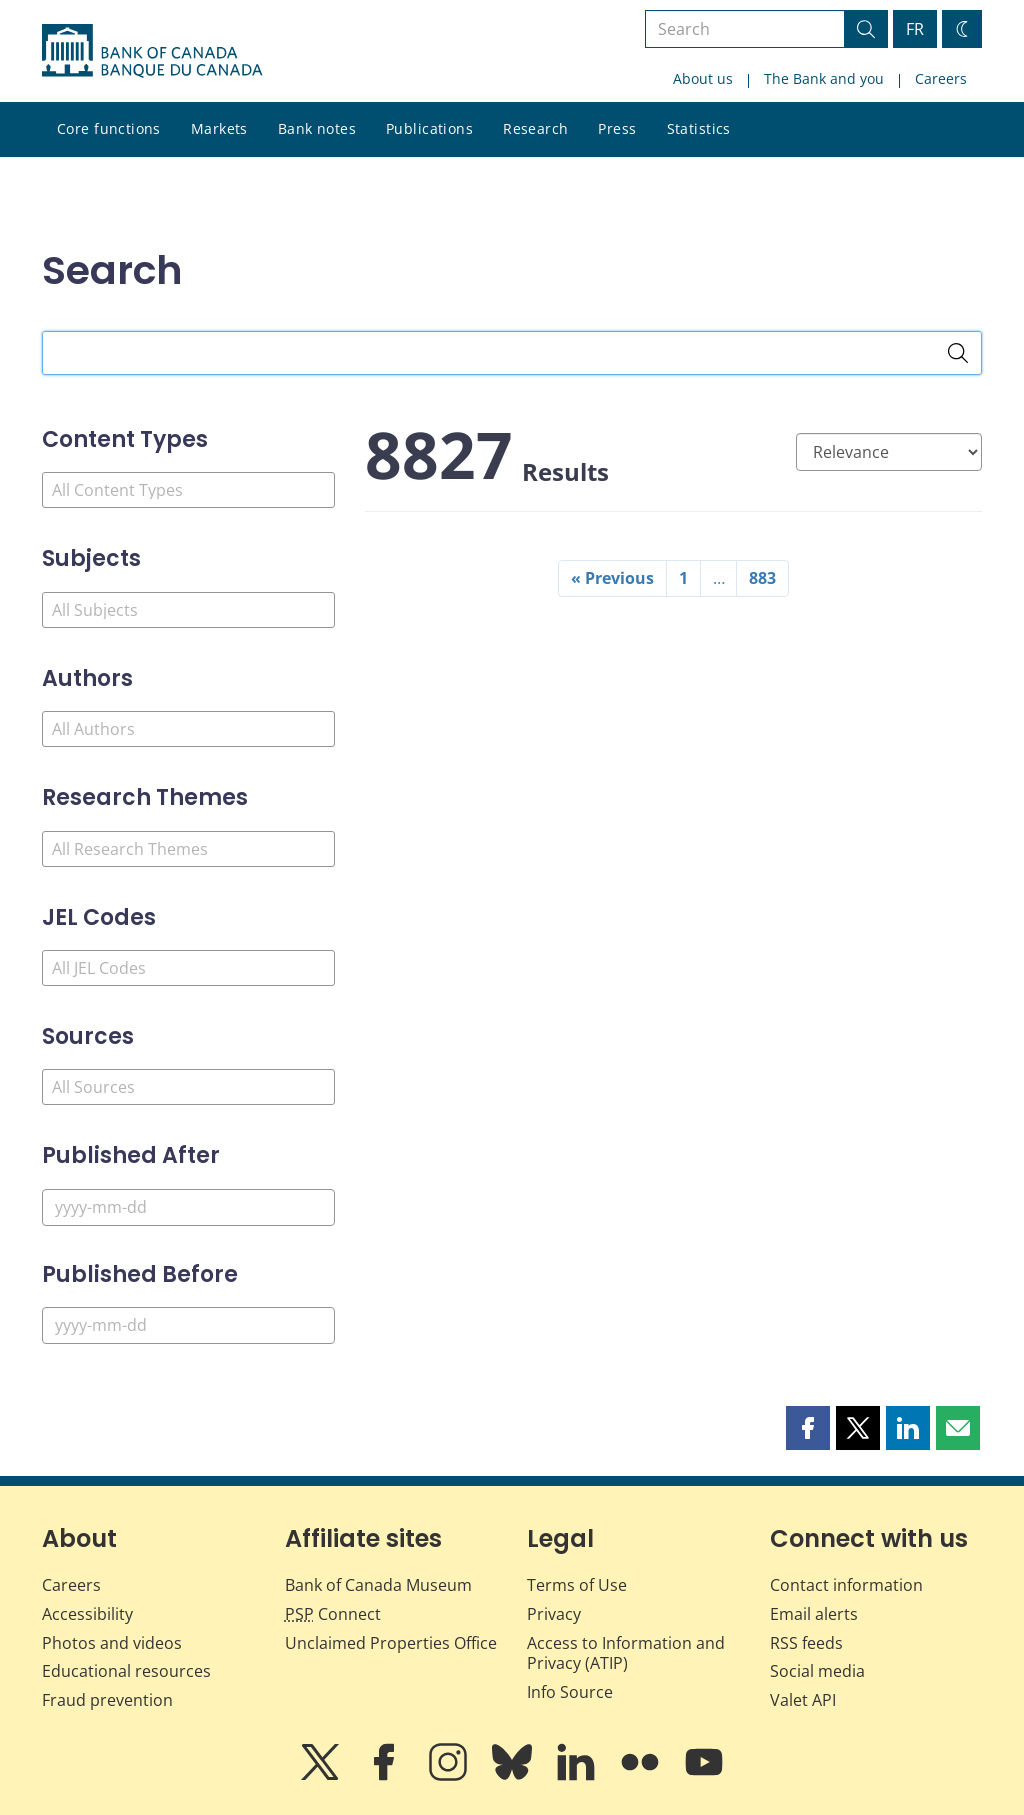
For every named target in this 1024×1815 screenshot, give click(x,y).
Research (535, 128)
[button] (808, 1428)
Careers (941, 78)
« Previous (612, 578)
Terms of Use (577, 1585)
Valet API (803, 1700)
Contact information (846, 1585)
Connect (333, 1614)
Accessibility (87, 1614)
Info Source (570, 1692)
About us (703, 78)
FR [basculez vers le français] (915, 29)
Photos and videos (112, 1643)
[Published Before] (188, 1325)
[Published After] (188, 1207)
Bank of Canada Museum (378, 1585)
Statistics (699, 128)
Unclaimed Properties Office (391, 1643)
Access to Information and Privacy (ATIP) (626, 1653)
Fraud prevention (107, 1700)
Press (617, 128)
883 (762, 578)
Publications (429, 128)
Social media (817, 1671)
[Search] (958, 353)
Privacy (554, 1614)
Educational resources (126, 1671)
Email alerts (814, 1614)
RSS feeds (806, 1643)
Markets (219, 128)
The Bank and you (824, 78)
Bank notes (317, 128)
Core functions (109, 128)
